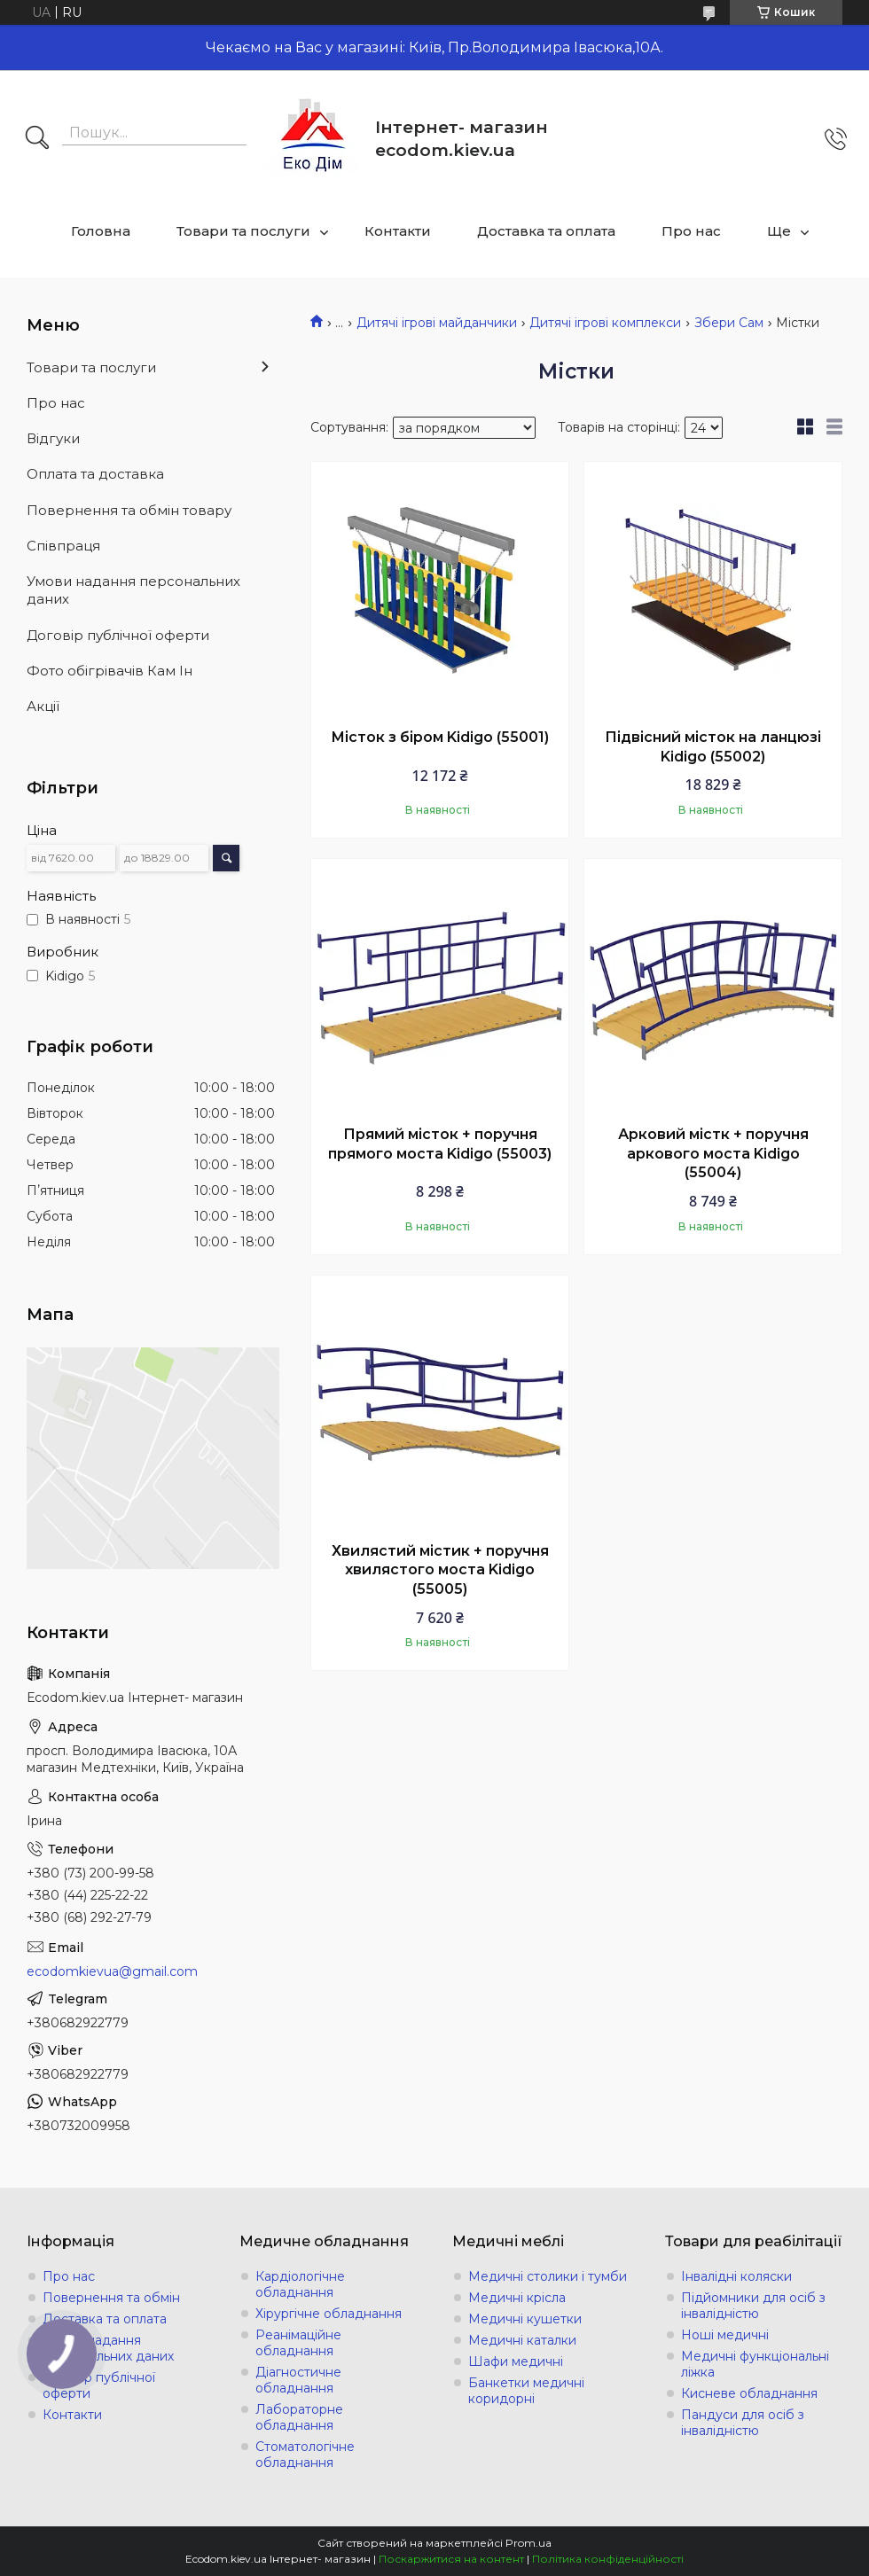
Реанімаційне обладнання (298, 2343)
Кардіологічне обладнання (300, 2284)
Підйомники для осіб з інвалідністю (753, 2306)
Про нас (691, 230)
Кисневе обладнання (749, 2393)
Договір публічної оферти (118, 635)
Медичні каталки (522, 2340)
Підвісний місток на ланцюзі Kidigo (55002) (713, 747)
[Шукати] (37, 139)
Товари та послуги (243, 230)
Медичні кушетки (525, 2319)
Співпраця (63, 545)
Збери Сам (728, 323)
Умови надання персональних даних (133, 590)
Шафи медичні (515, 2361)
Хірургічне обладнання (328, 2314)
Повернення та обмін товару (129, 510)
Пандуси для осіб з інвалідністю (742, 2423)
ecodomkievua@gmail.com (112, 1971)
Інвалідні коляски (736, 2276)
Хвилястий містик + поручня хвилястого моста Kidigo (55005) (440, 1569)
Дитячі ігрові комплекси (605, 323)
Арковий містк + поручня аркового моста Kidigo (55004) (713, 1153)
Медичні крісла (517, 2298)
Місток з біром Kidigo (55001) (440, 737)
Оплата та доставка (95, 473)
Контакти (397, 230)
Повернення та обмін (111, 2298)
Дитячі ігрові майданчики (436, 323)
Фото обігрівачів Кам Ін (109, 670)
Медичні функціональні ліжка (755, 2364)
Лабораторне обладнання (299, 2417)
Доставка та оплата (546, 230)
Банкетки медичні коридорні (526, 2391)
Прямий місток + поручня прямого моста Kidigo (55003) (440, 1144)
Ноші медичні (725, 2335)
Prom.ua (528, 2542)
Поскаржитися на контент (451, 2558)
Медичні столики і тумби (547, 2276)
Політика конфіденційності (608, 2558)
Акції (43, 706)
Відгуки (53, 438)
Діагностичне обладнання (298, 2380)
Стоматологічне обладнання (305, 2455)
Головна (100, 230)
